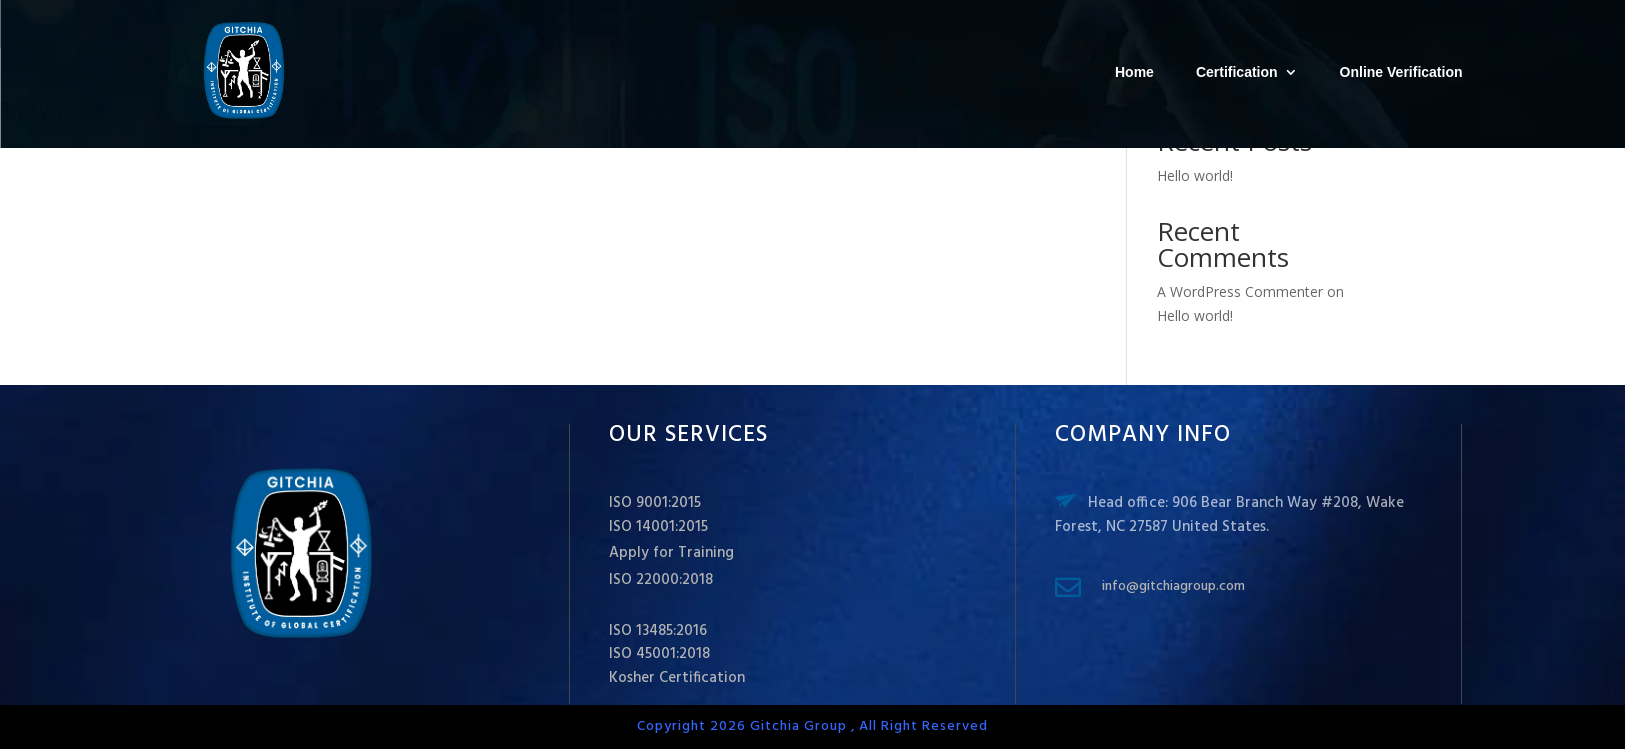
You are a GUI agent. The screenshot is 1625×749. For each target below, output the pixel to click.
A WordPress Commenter (1240, 291)
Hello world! (1195, 175)
